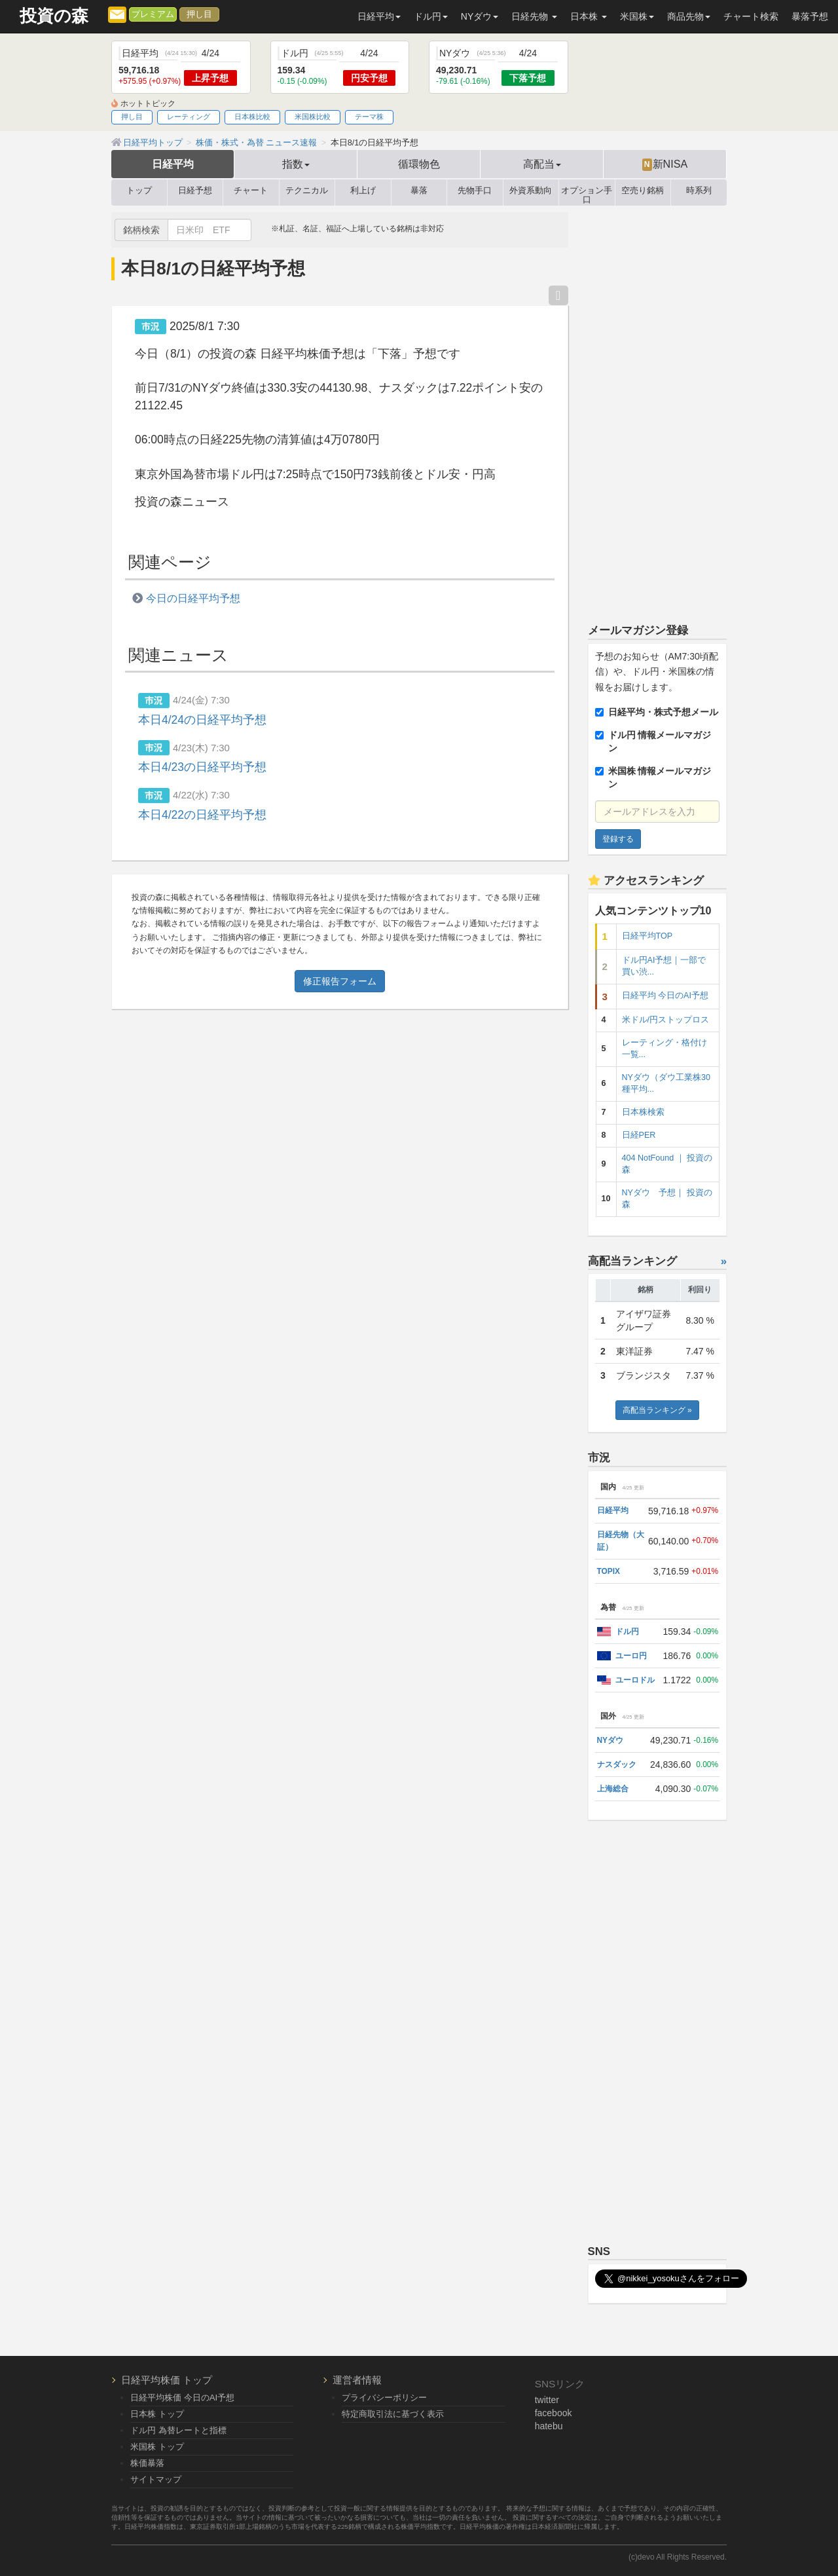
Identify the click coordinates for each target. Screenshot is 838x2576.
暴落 (419, 190)
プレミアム (153, 14)
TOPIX (608, 1571)
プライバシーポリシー (384, 2397)
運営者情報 (357, 2379)
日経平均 (173, 164)
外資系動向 (530, 190)
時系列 (699, 190)
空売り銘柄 (642, 190)
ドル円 (627, 1631)
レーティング (188, 117)
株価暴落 (147, 2463)
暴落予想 (810, 16)
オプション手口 (586, 192)
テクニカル (306, 190)
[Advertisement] (657, 408)
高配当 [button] (542, 164)
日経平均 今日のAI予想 (665, 995)
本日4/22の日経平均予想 (202, 814)
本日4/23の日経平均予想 (202, 767)
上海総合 (612, 1788)
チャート (251, 190)
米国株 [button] (637, 16)
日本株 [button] (588, 16)
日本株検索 (643, 1112)
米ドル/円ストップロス (666, 1019)
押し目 (199, 14)
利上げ (363, 190)
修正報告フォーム (339, 981)
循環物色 (419, 164)
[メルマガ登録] (117, 14)
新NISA (664, 164)
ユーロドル (635, 1680)
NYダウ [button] (479, 16)
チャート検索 (750, 16)
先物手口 (475, 190)
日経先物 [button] (534, 16)
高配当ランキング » (657, 1410)
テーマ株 (369, 117)
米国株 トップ (157, 2447)
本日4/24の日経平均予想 (202, 719)
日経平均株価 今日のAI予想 (182, 2397)
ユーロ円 (631, 1655)
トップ (139, 190)
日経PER (639, 1135)
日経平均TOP (647, 936)
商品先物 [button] (688, 16)
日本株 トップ (157, 2414)
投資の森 (54, 16)
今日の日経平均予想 (193, 598)
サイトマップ (155, 2479)
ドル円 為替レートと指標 (178, 2430)
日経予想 (195, 190)
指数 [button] (296, 164)
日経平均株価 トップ (166, 2379)
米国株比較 (313, 117)
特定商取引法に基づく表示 (393, 2414)
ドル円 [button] (431, 16)
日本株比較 (252, 117)
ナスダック (616, 1764)
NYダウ (610, 1740)
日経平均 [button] (379, 16)
